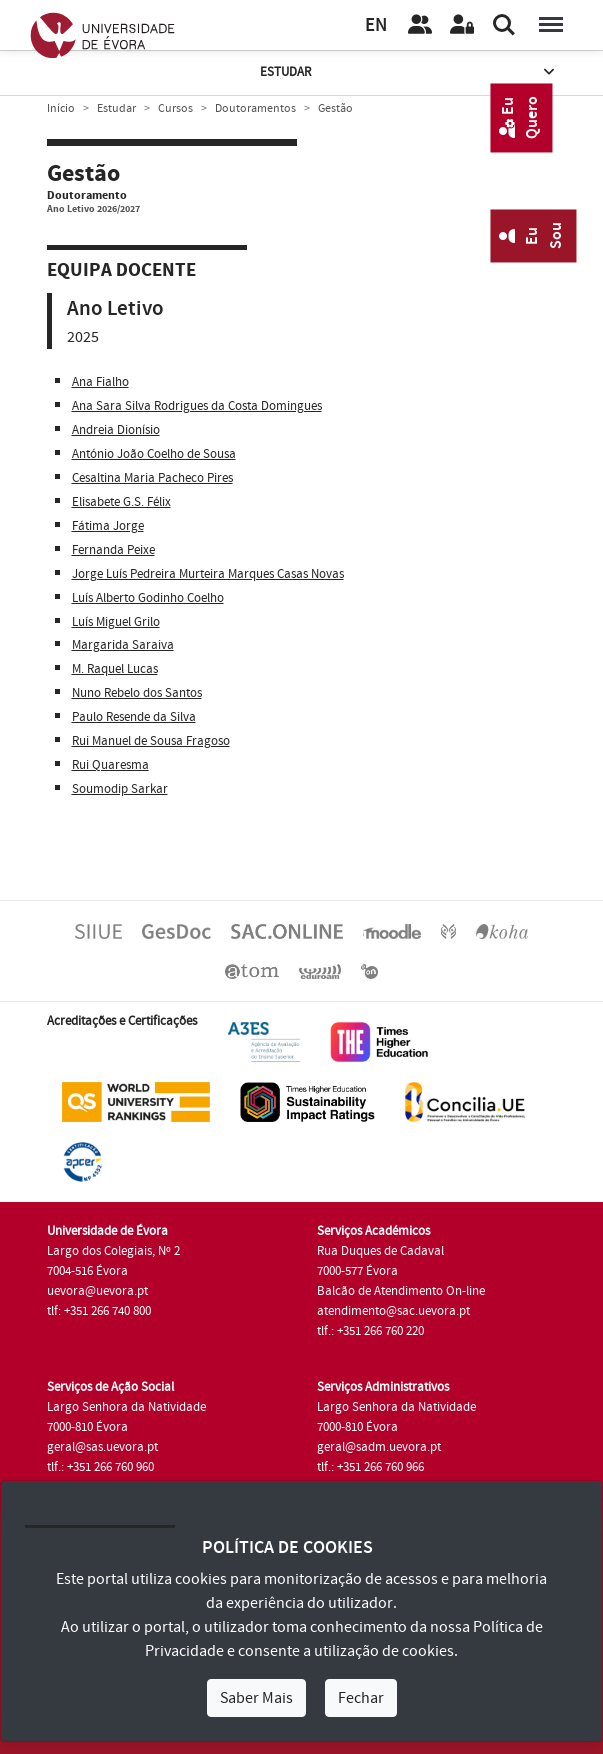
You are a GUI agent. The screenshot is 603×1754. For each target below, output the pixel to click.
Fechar (361, 1698)
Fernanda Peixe (113, 550)
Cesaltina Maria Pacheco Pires (152, 478)
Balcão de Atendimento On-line (401, 1291)
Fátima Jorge (108, 526)
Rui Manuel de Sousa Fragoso (151, 741)
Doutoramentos (255, 108)
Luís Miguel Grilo (116, 622)
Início (61, 108)
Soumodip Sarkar (120, 789)
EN (376, 25)
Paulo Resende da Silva (134, 717)
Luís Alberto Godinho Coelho (148, 598)
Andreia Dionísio (116, 430)
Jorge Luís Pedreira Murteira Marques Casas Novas (208, 574)
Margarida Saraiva (123, 645)
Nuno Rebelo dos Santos (137, 693)
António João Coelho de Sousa (154, 454)
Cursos (175, 108)
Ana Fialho (100, 382)
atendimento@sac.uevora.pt (393, 1311)
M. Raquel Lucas (115, 669)
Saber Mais (256, 1698)
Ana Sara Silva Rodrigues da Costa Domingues (197, 406)
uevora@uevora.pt (97, 1291)
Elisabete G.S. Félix (121, 502)
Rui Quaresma (110, 765)
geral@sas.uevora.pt (102, 1447)
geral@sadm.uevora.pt (379, 1447)
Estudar (409, 72)
